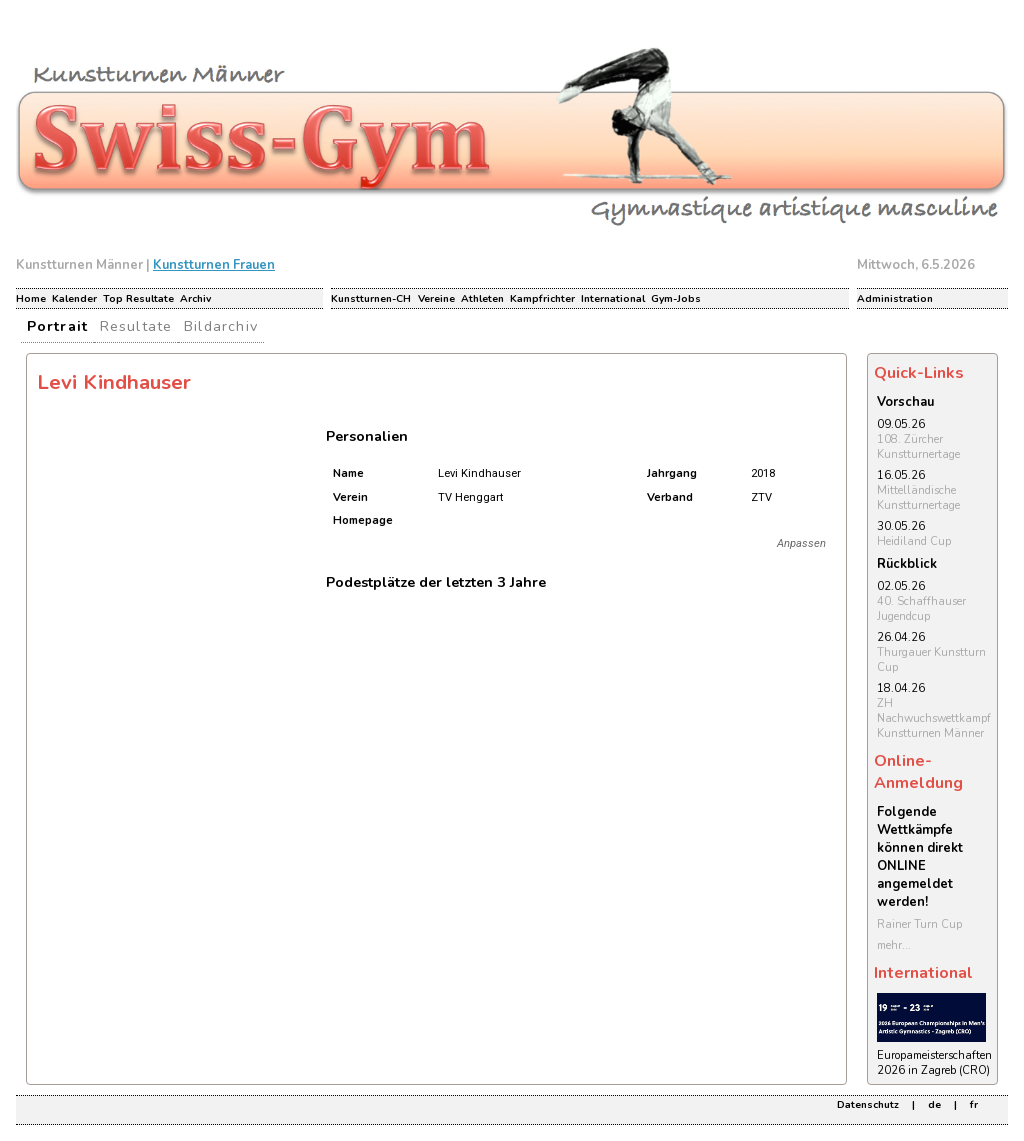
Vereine (436, 299)
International (613, 299)
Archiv (195, 299)
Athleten (482, 299)
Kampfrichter (542, 299)
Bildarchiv (221, 326)
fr (974, 1105)
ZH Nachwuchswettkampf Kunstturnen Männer (934, 718)
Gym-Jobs (676, 299)
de (934, 1105)
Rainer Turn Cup (919, 924)
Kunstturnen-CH (371, 299)
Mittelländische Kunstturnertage (918, 498)
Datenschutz (868, 1105)
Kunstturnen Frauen (214, 265)
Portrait (58, 326)
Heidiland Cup (914, 541)
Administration (895, 299)
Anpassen (801, 543)
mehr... (894, 945)
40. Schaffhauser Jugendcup (921, 609)
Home (31, 299)
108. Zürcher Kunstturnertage (918, 447)
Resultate (136, 326)
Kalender (74, 299)
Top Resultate (138, 299)
